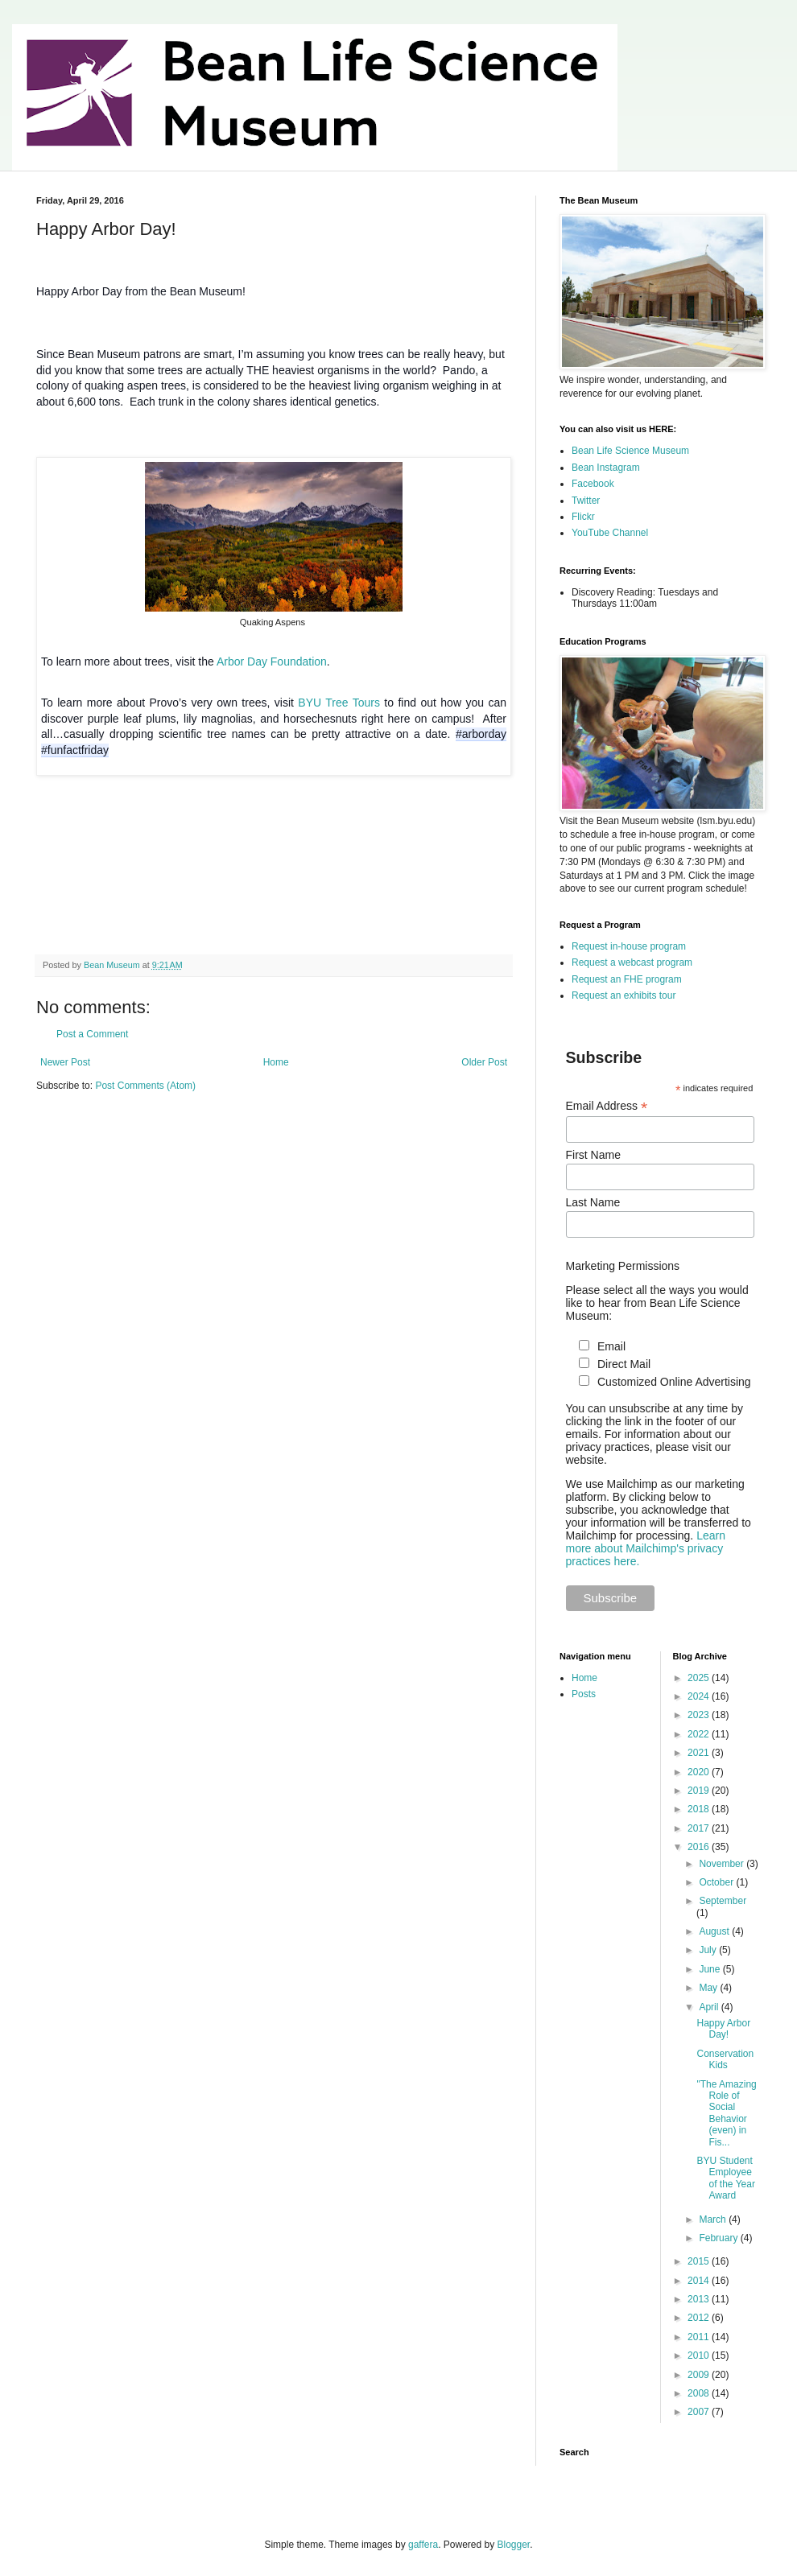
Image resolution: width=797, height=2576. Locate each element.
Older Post (484, 1062)
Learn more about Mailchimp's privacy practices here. (645, 1548)
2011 (700, 2337)
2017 (700, 1828)
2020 (700, 1772)
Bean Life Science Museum (630, 450)
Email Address (607, 1106)
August (715, 1931)
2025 (700, 1678)
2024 (700, 1696)
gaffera (423, 2544)
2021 (700, 1752)
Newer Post (65, 1062)
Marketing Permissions (623, 1265)
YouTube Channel (610, 532)
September (722, 1900)
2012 (700, 2317)
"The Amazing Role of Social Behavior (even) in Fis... (726, 2113)
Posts (584, 1694)
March (714, 2219)
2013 (700, 2299)
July (709, 1950)
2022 (700, 1734)
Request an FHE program (627, 979)
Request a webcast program (632, 962)
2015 (700, 2261)
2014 (700, 2280)
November (722, 1863)
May (709, 1987)
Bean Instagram (606, 467)
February (719, 2238)
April (710, 2007)
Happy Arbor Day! (723, 2029)
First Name (593, 1154)
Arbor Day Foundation (272, 661)
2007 (700, 2411)
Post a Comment (92, 1034)
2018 (700, 1809)
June (710, 1969)
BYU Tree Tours (339, 702)
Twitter (586, 500)
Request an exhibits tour (623, 995)
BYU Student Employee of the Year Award (725, 2178)
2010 (700, 2355)
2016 (700, 1847)
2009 (700, 2374)
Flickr (583, 516)
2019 (700, 1790)
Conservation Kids (725, 2059)
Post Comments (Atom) (145, 1085)
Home (276, 1062)
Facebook (593, 483)
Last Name (593, 1202)
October (717, 1882)
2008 (700, 2393)
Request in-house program (629, 946)
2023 (700, 1715)
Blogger (514, 2544)
